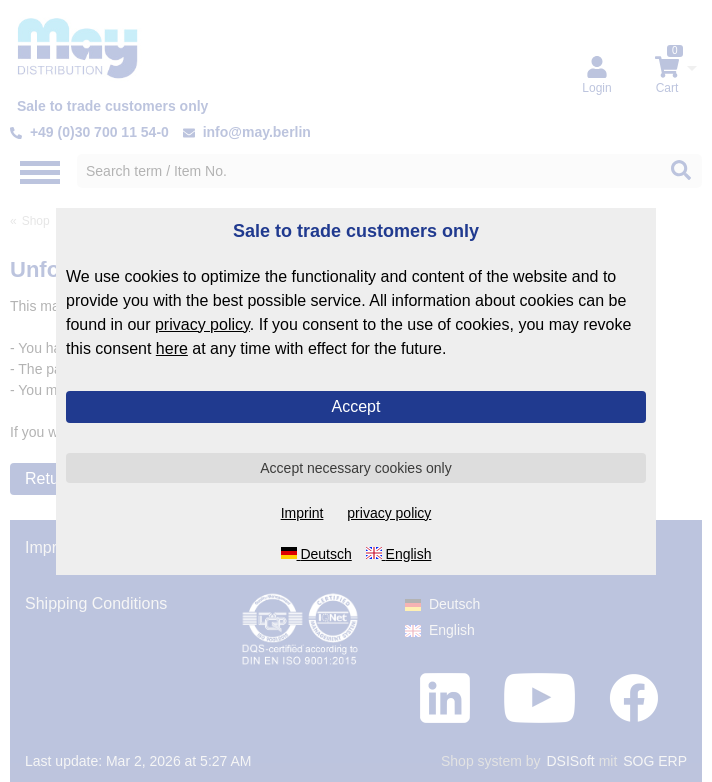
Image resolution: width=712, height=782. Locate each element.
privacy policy (202, 324)
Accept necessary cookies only (355, 468)
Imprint (302, 513)
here (172, 348)
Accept (356, 406)
